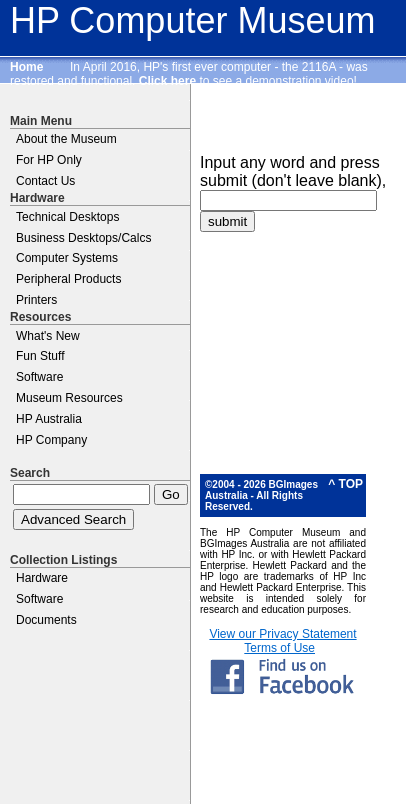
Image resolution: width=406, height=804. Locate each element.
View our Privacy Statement (282, 634)
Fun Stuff (40, 356)
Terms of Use (279, 648)
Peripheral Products (68, 279)
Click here (167, 81)
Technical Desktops (67, 217)
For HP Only (49, 160)
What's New (48, 336)
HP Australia (49, 419)
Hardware (42, 578)
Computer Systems (67, 258)
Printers (36, 300)
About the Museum (66, 139)
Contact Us (45, 181)
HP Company (51, 440)
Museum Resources (69, 398)
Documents (46, 620)
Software (39, 377)
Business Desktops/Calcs (83, 238)
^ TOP (345, 484)
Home (26, 67)
